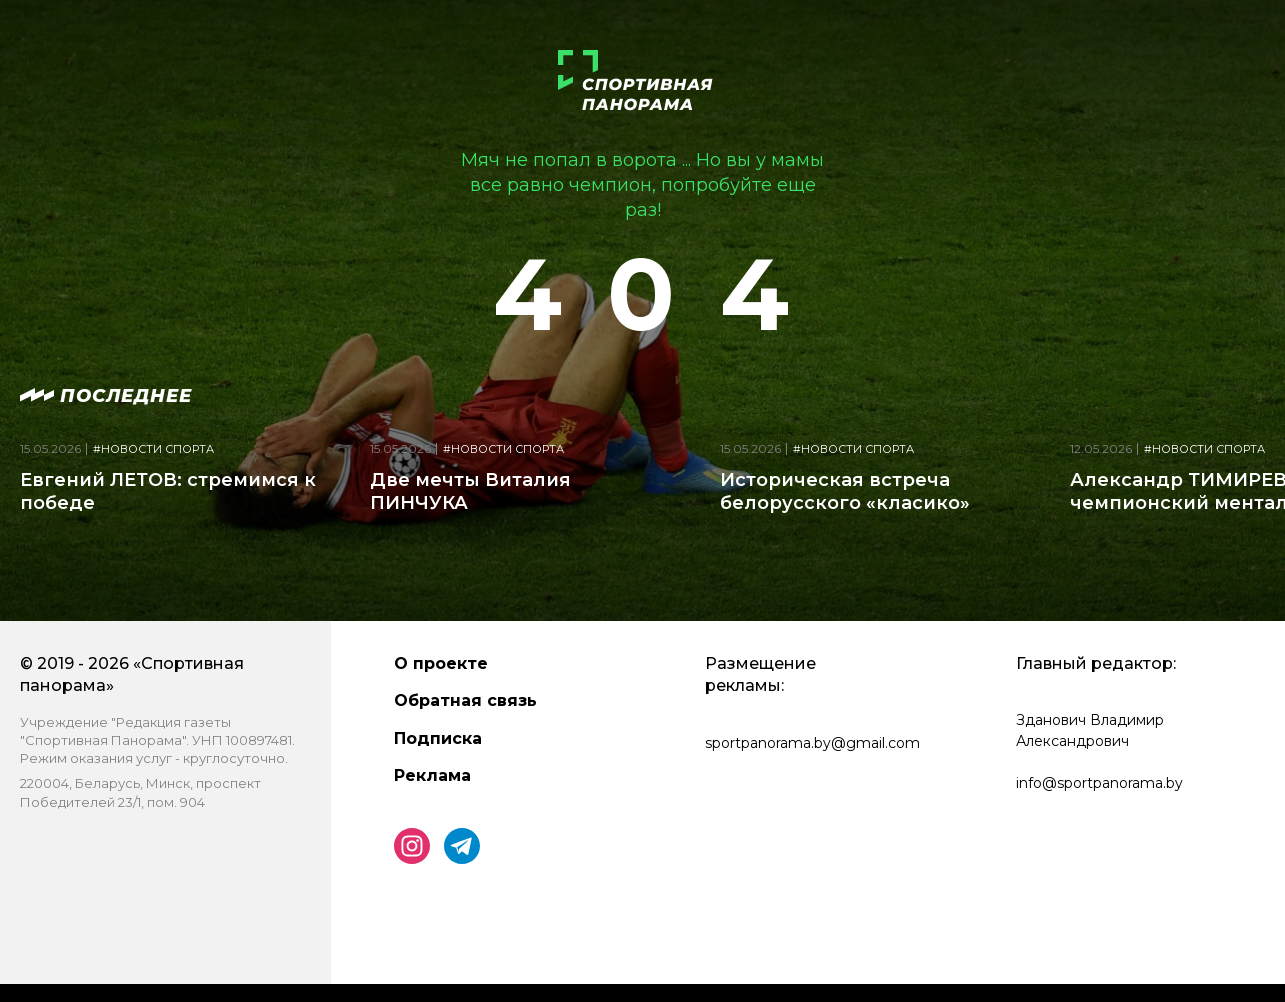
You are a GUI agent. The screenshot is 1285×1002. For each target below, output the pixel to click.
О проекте (441, 663)
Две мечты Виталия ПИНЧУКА (470, 491)
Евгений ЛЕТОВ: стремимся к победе (168, 491)
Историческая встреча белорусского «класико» (845, 491)
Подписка (438, 738)
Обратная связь (465, 700)
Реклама (432, 775)
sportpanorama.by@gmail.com (812, 743)
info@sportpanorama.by (1099, 783)
